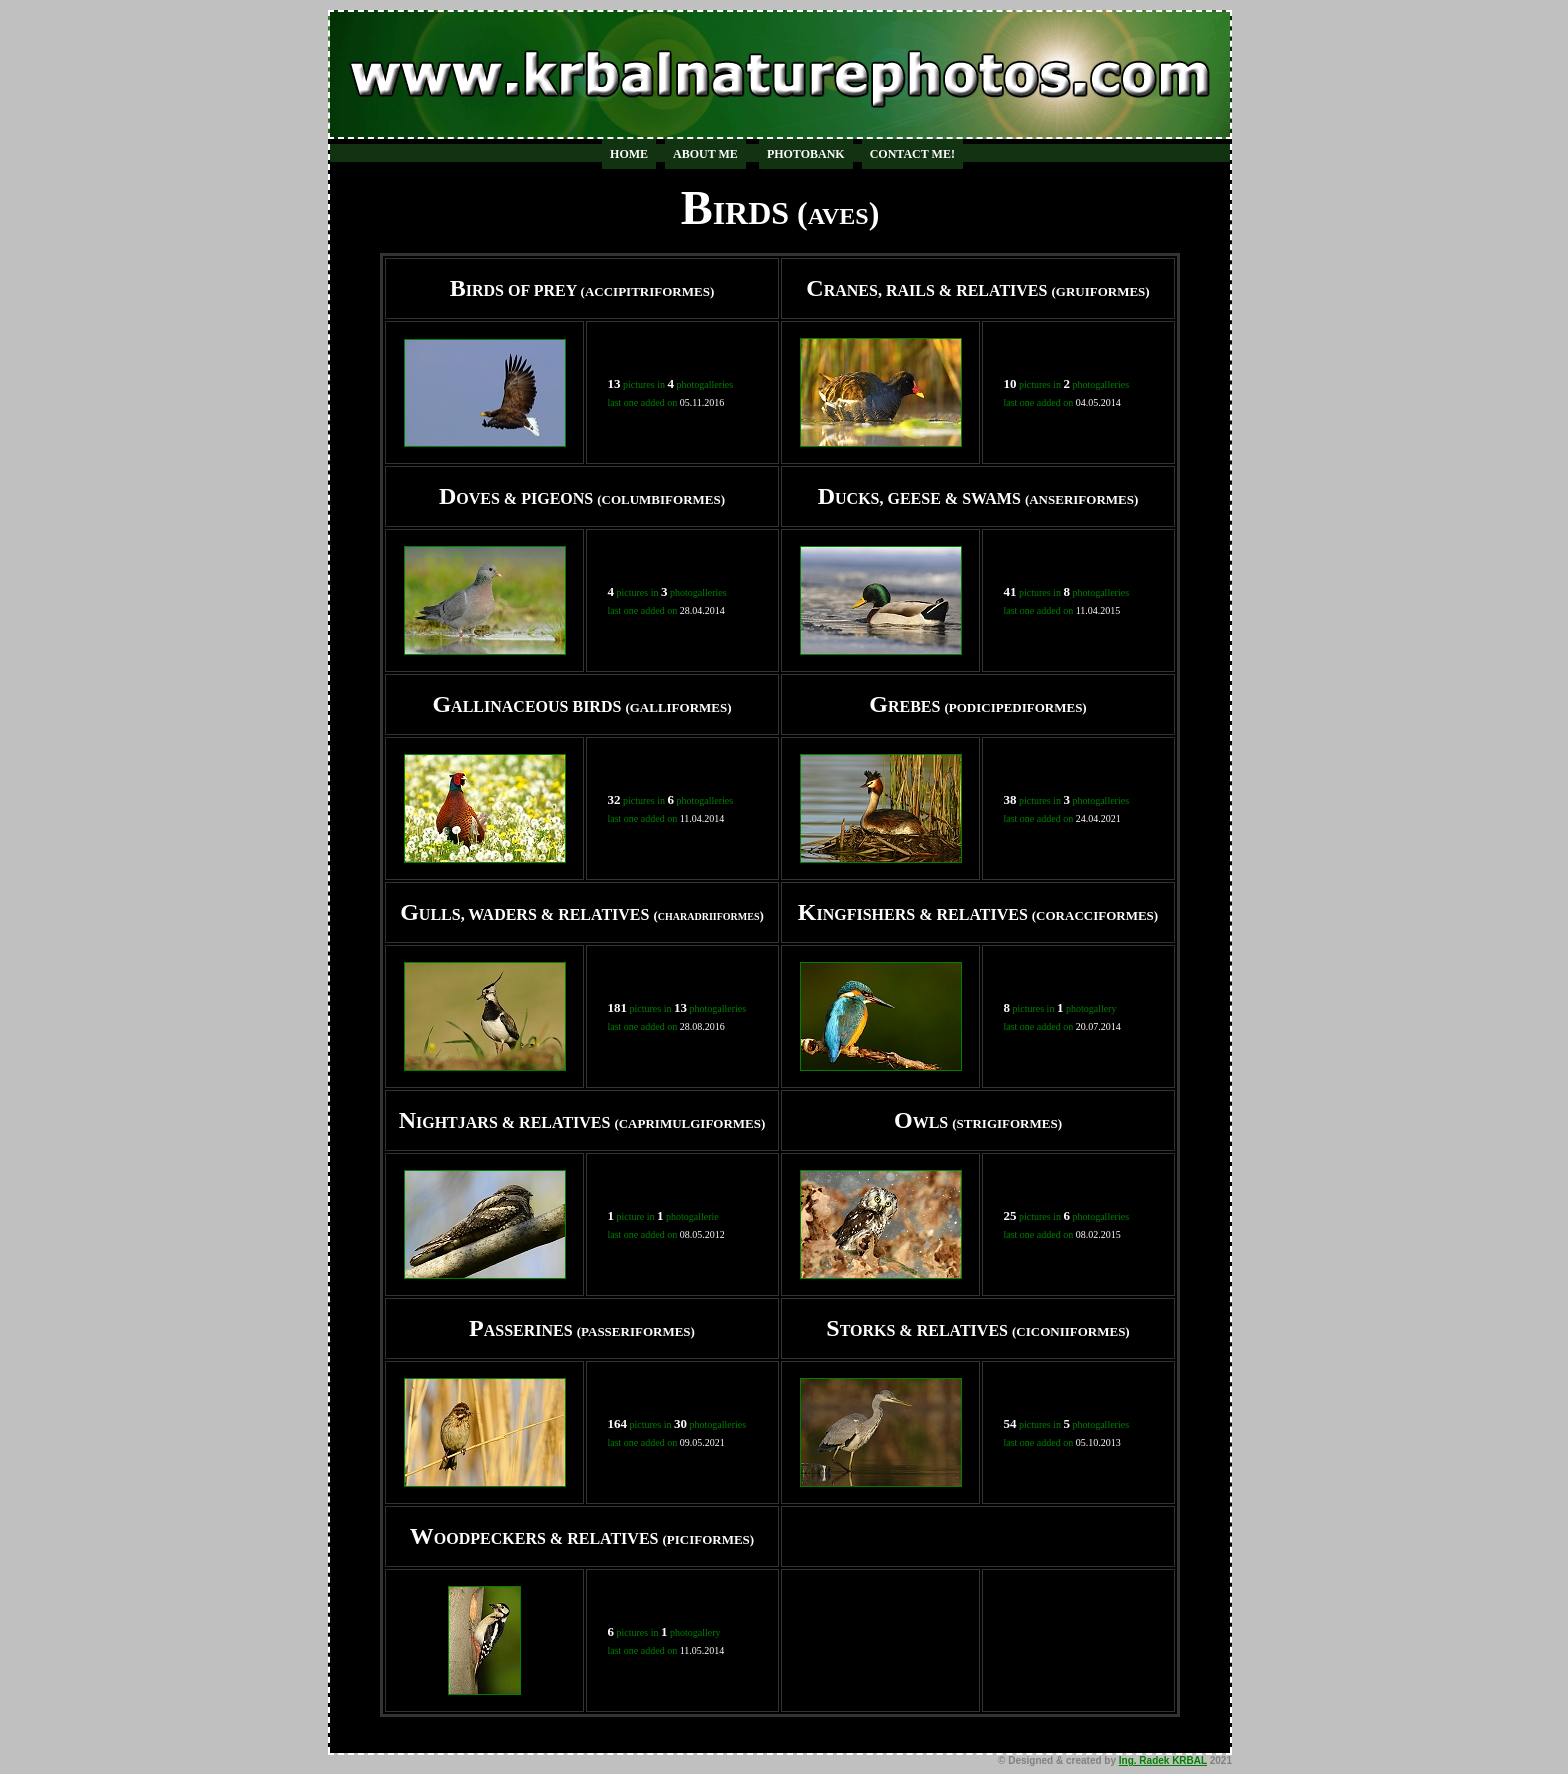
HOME (629, 154)
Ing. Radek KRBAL (1163, 1760)
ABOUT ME (705, 154)
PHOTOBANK (806, 154)
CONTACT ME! (912, 154)
